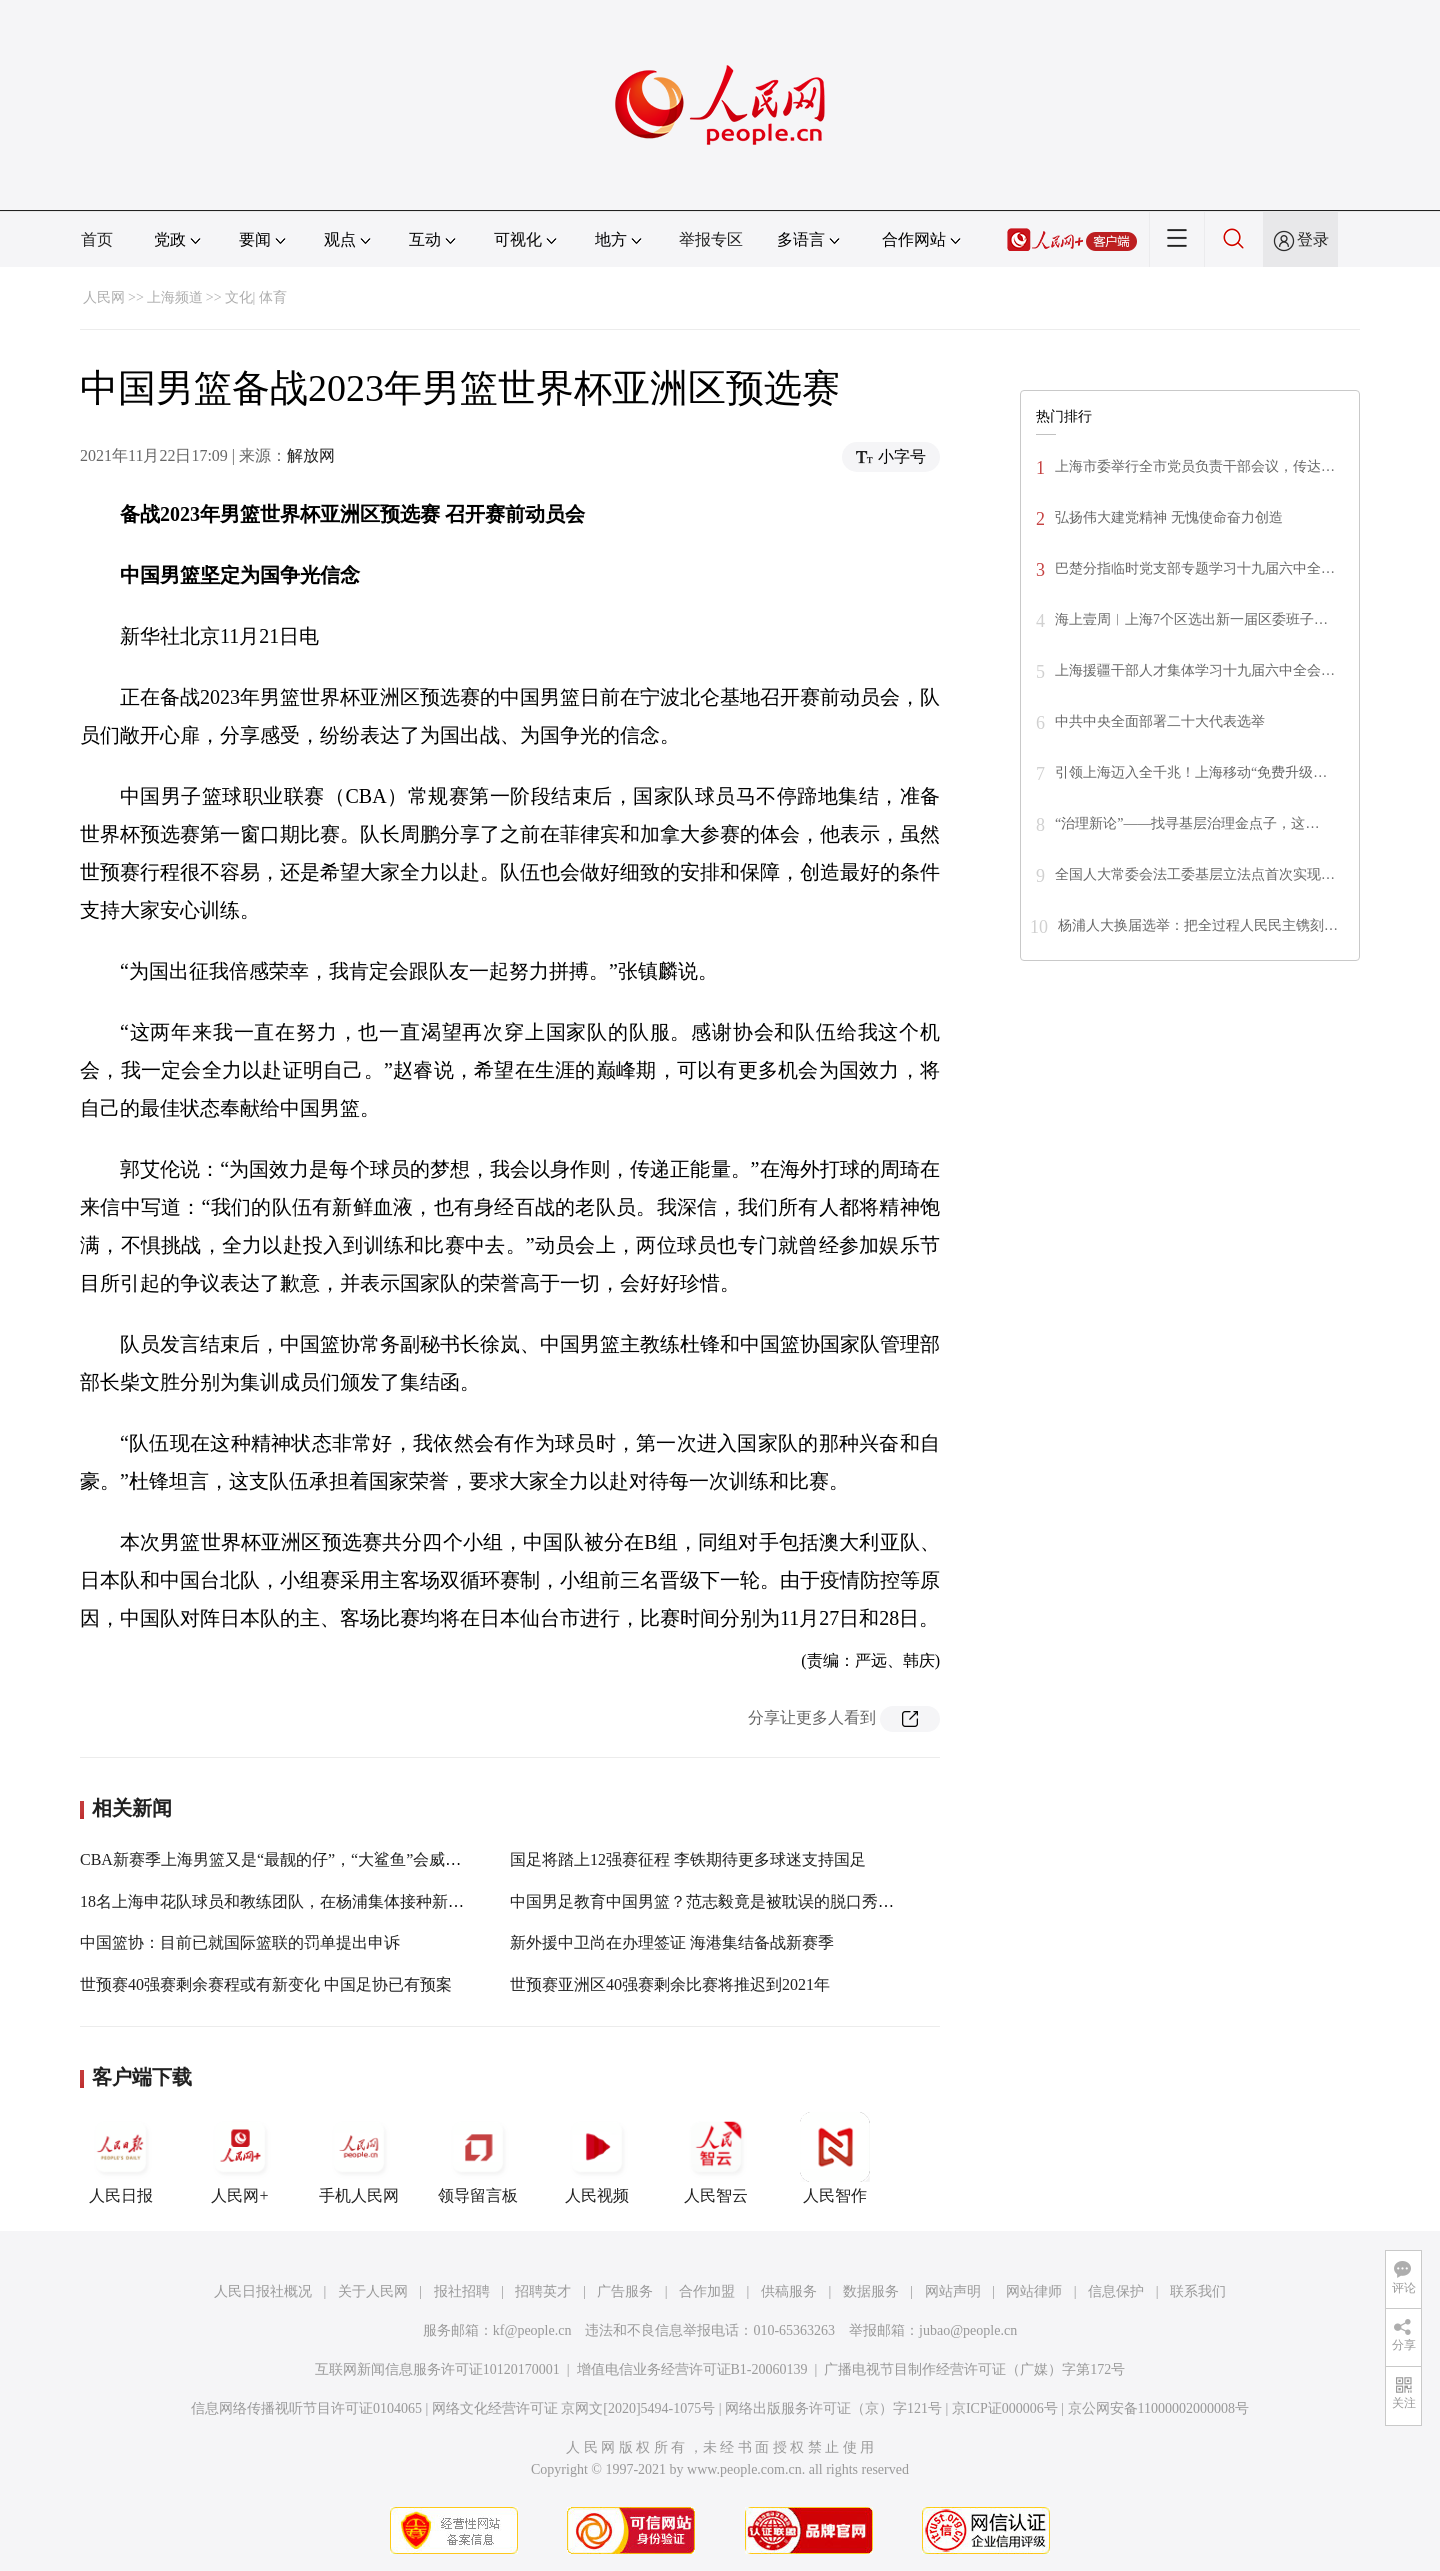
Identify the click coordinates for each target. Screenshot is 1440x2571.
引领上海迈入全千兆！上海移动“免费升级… (1191, 772)
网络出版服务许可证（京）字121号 (833, 2408)
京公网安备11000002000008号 (1158, 2408)
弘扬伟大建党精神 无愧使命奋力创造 (1169, 517)
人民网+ (240, 2158)
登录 (1313, 239)
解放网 (311, 455)
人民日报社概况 (263, 2291)
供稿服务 (789, 2291)
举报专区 (711, 239)
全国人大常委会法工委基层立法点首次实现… (1195, 874)
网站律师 (1034, 2291)
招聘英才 (543, 2291)
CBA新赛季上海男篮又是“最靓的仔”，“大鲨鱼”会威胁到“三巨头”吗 (318, 1859)
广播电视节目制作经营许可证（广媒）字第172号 (974, 2369)
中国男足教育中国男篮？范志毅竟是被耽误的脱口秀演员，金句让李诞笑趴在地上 (798, 1901)
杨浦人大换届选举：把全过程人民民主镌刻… (1198, 925)
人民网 (104, 297)
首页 (97, 239)
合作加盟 (707, 2291)
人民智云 (716, 2158)
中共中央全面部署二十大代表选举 (1160, 721)
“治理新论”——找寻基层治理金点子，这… (1187, 823)
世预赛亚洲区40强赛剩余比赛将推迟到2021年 (670, 1984)
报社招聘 (462, 2291)
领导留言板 (478, 2158)
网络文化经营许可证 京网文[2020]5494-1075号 (574, 2408)
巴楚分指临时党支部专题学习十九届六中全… (1195, 568)
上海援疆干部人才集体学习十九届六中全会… (1195, 670)
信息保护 (1116, 2291)
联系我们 (1198, 2291)
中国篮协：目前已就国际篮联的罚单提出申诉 (240, 1942)
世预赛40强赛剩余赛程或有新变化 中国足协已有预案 (266, 1984)
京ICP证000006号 (1005, 2408)
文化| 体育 (256, 297)
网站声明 (953, 2291)
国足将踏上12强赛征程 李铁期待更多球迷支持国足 (688, 1859)
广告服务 (625, 2291)
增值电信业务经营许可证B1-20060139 (692, 2369)
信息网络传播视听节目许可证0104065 (306, 2408)
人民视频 (597, 2158)
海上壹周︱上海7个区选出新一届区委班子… (1191, 619)
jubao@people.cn (968, 2330)
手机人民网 (359, 2158)
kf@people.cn (532, 2330)
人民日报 (121, 2158)
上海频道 (175, 297)
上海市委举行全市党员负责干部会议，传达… (1195, 466)
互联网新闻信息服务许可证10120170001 (437, 2369)
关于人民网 (373, 2291)
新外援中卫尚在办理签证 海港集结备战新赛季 (672, 1942)
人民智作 (835, 2158)
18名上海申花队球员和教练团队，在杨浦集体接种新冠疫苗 (288, 1901)
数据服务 (871, 2291)
